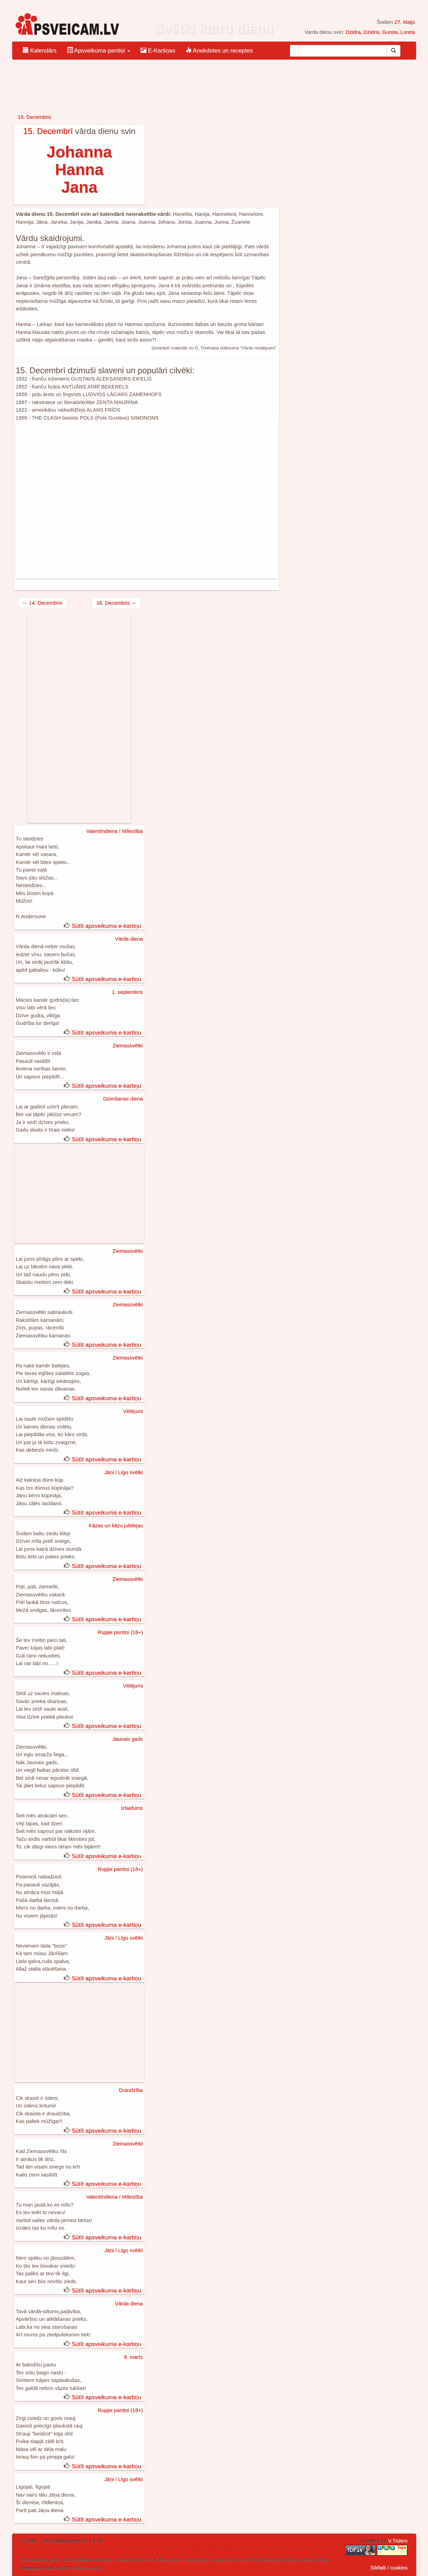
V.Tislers (397, 2541)
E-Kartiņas (157, 50)
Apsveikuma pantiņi (98, 50)
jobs (175, 2559)
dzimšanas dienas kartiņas (305, 2559)
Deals (238, 2559)
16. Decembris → (116, 603)
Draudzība (131, 2090)
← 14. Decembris (42, 603)
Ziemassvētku (34, 2559)
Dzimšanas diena (123, 1099)
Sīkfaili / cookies (389, 2567)
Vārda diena (129, 939)
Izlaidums (132, 1808)
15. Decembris (34, 117)
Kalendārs (40, 50)
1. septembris (127, 992)
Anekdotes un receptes (219, 50)
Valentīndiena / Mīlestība (114, 831)
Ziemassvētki (128, 1045)
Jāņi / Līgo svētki (123, 1472)
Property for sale (130, 2559)
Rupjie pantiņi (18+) (120, 1632)
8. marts (133, 2357)
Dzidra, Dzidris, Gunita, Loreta (380, 32)
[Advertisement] (147, 500)
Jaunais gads (127, 1739)
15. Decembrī (48, 131)
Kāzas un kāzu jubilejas (116, 1525)
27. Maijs (404, 22)
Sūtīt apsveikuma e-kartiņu (106, 926)
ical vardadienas (78, 2559)
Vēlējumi (133, 1411)
